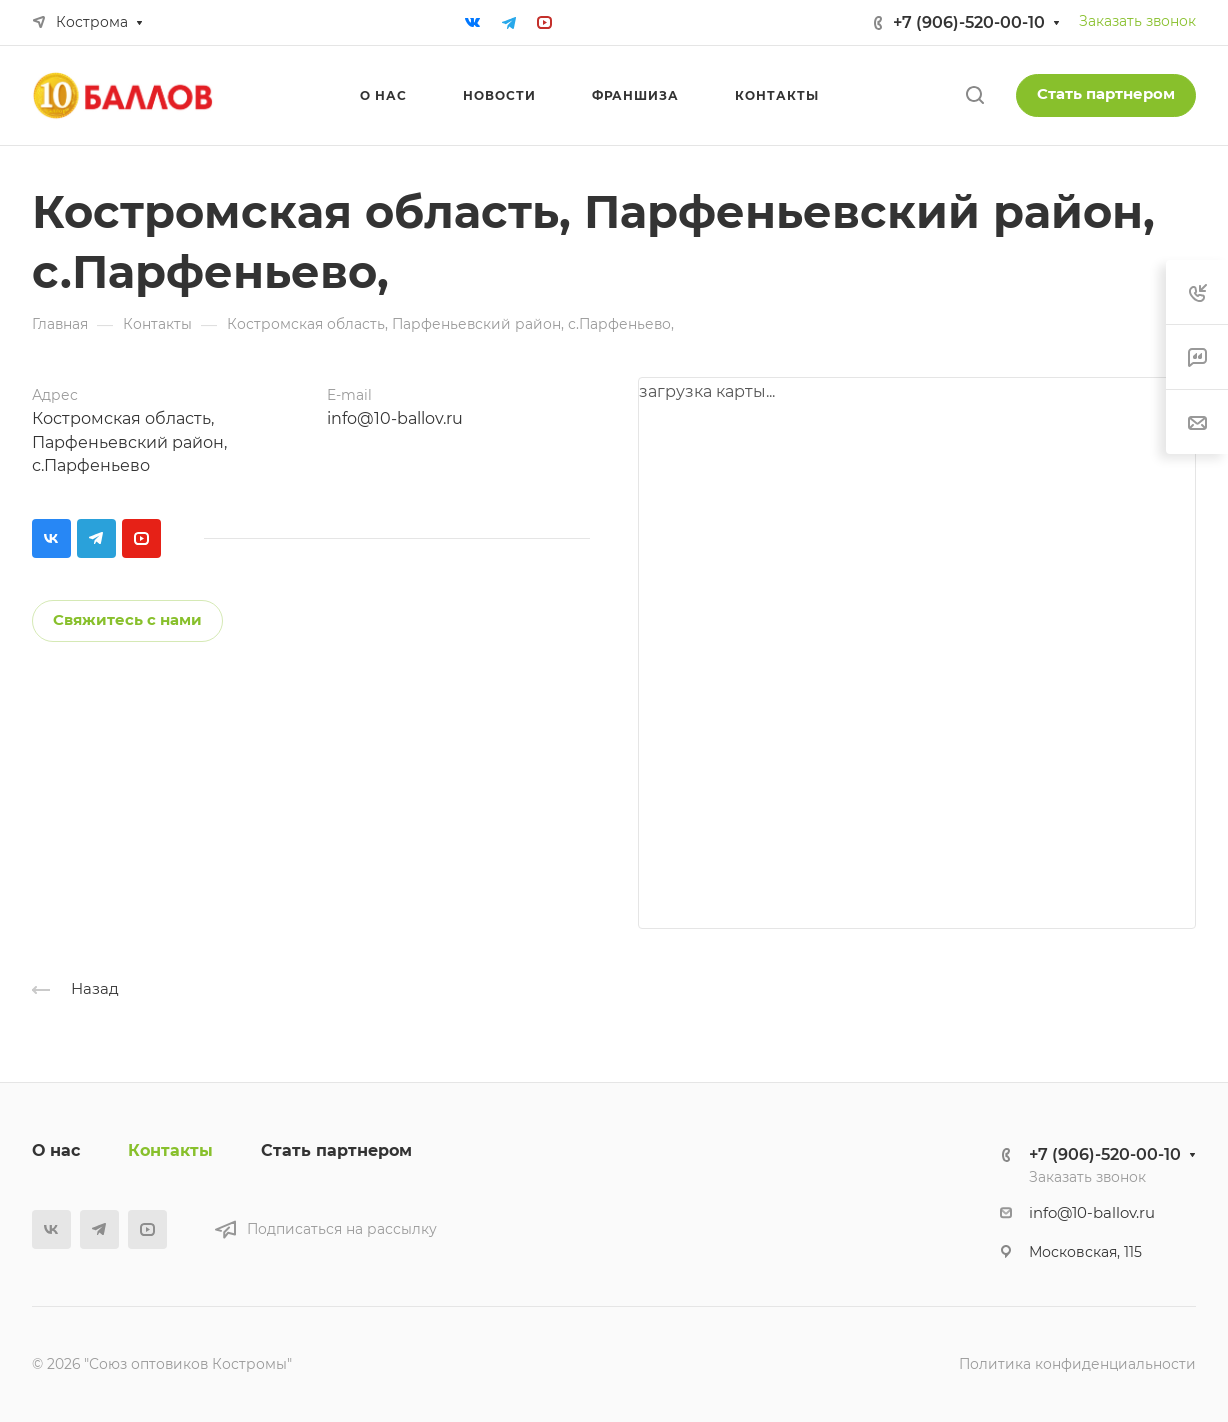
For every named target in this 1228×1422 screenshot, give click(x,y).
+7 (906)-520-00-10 (969, 22)
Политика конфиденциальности (1077, 1364)
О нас (56, 1150)
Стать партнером (1106, 94)
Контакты (170, 1150)
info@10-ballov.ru (395, 418)
